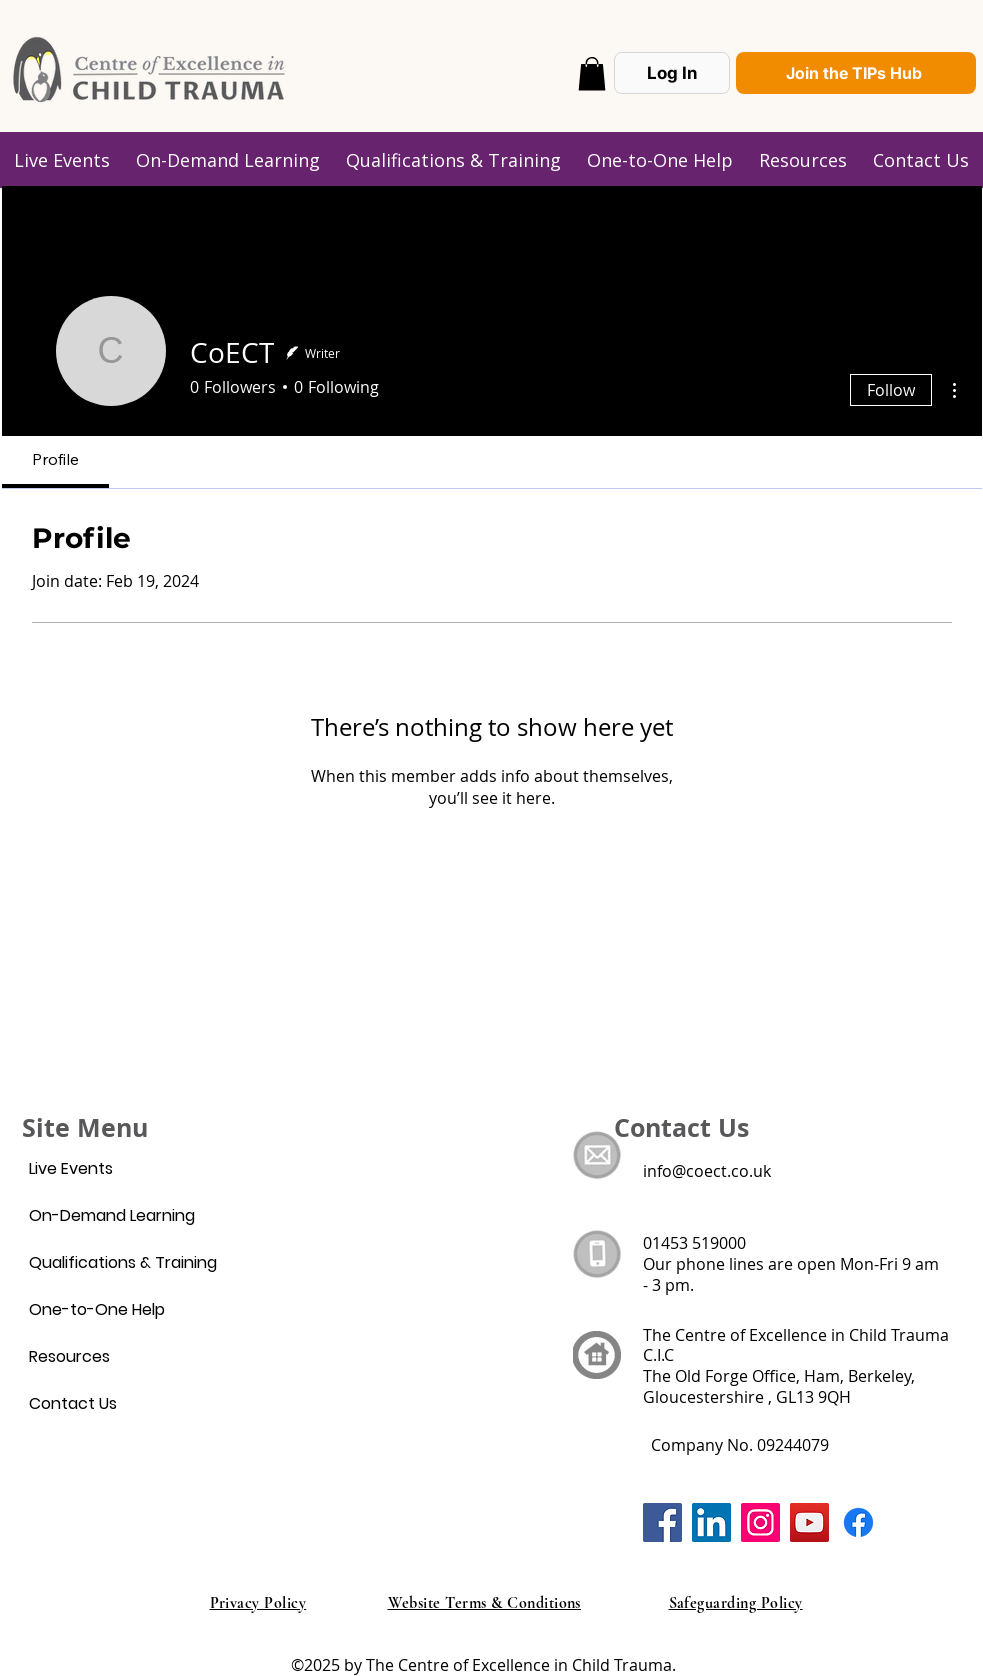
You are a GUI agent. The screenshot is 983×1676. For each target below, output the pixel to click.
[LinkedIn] (711, 1522)
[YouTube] (809, 1522)
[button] (592, 73)
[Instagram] (760, 1522)
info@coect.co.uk (707, 1171)
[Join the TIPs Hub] (856, 73)
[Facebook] (662, 1522)
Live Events (71, 1168)
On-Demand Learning (112, 1215)
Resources (69, 1356)
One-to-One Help (97, 1309)
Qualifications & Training (123, 1262)
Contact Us (73, 1403)
